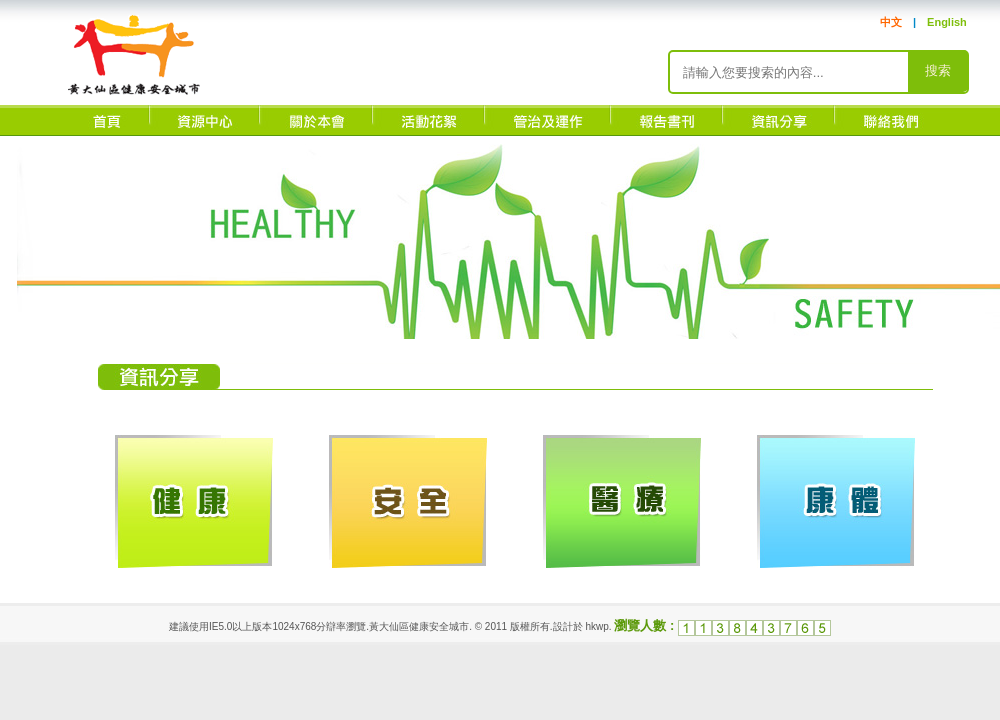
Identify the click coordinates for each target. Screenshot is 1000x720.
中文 (891, 22)
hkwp (596, 626)
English (947, 22)
